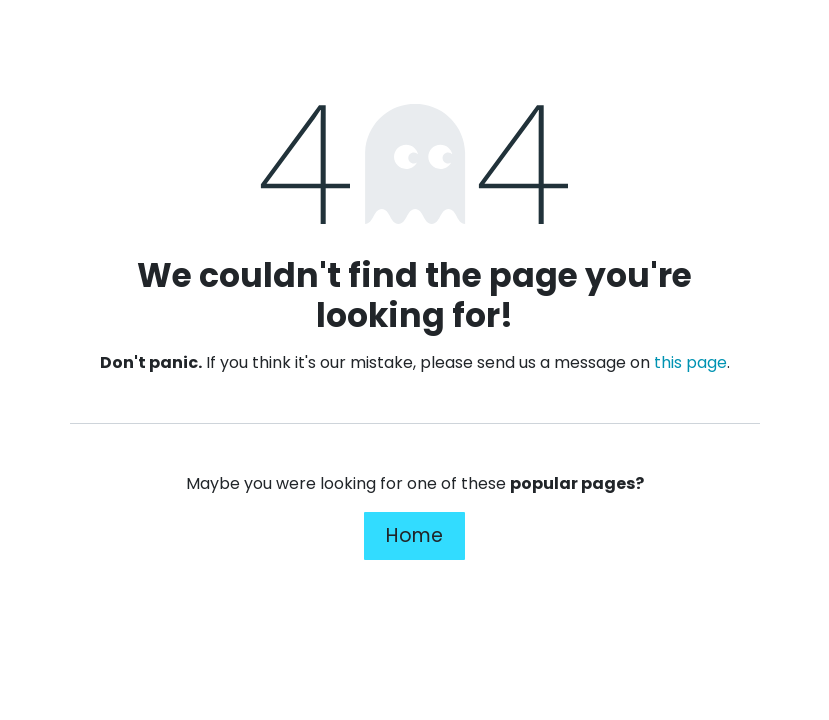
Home (414, 535)
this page (690, 362)
